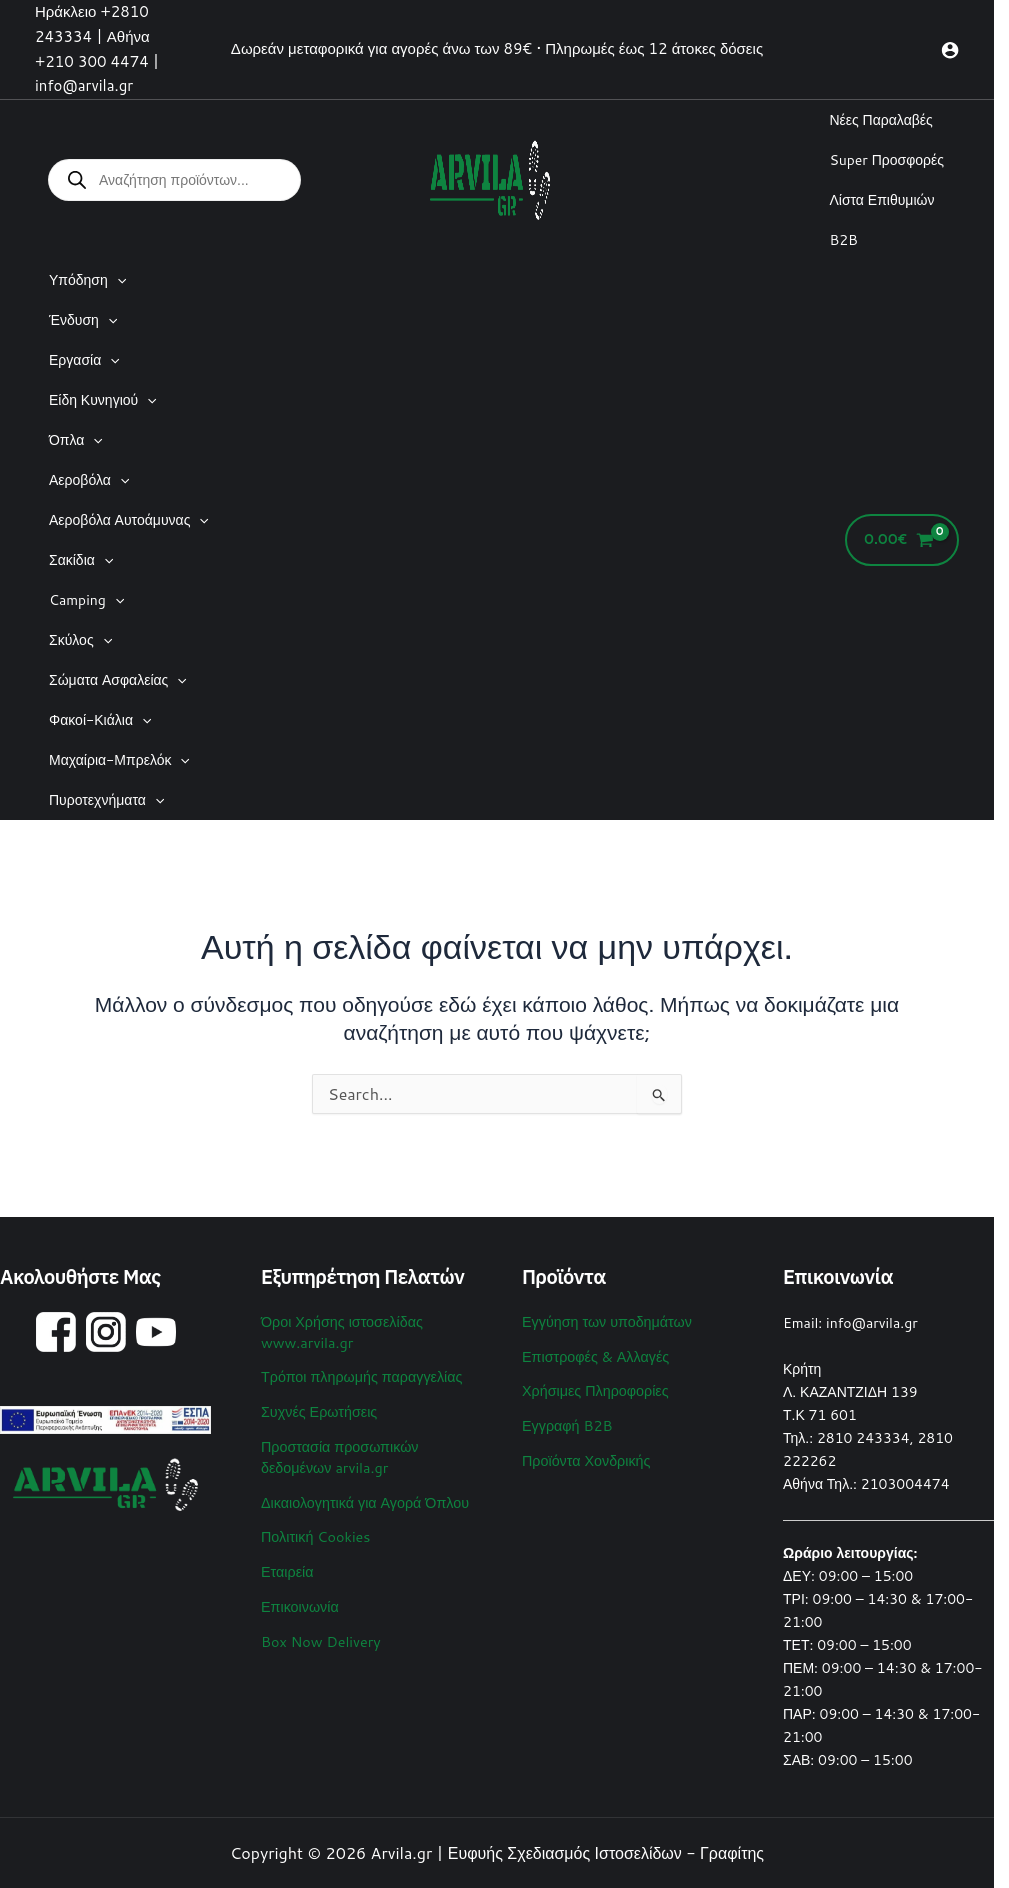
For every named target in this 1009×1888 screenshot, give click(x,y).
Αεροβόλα (89, 480)
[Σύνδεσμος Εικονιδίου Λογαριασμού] (950, 50)
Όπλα (76, 440)
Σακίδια (81, 560)
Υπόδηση (87, 280)
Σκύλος (80, 640)
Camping (86, 600)
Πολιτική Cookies (314, 1529)
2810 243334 (863, 1438)
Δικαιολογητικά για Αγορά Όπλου (362, 1496)
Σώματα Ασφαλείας (118, 680)
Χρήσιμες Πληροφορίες (593, 1388)
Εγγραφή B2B (566, 1422)
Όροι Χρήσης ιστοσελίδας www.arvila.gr (340, 1331)
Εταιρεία (286, 1563)
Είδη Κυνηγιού (103, 400)
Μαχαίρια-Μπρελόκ (119, 760)
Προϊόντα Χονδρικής (585, 1456)
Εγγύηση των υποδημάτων (605, 1321)
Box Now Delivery (319, 1631)
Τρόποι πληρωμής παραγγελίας (359, 1374)
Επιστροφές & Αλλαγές (594, 1355)
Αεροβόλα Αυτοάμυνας (129, 520)
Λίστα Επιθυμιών (881, 200)
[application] (117, 280)
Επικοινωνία (299, 1597)
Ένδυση (83, 320)
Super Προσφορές (886, 160)
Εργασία (84, 360)
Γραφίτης (732, 1852)
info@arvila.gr (872, 1323)
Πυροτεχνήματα (106, 800)
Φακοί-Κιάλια (100, 720)
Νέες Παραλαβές (880, 120)
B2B (843, 240)
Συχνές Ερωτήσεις (318, 1408)
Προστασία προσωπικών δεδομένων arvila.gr (338, 1452)
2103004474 (905, 1484)
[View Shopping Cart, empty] (902, 540)
